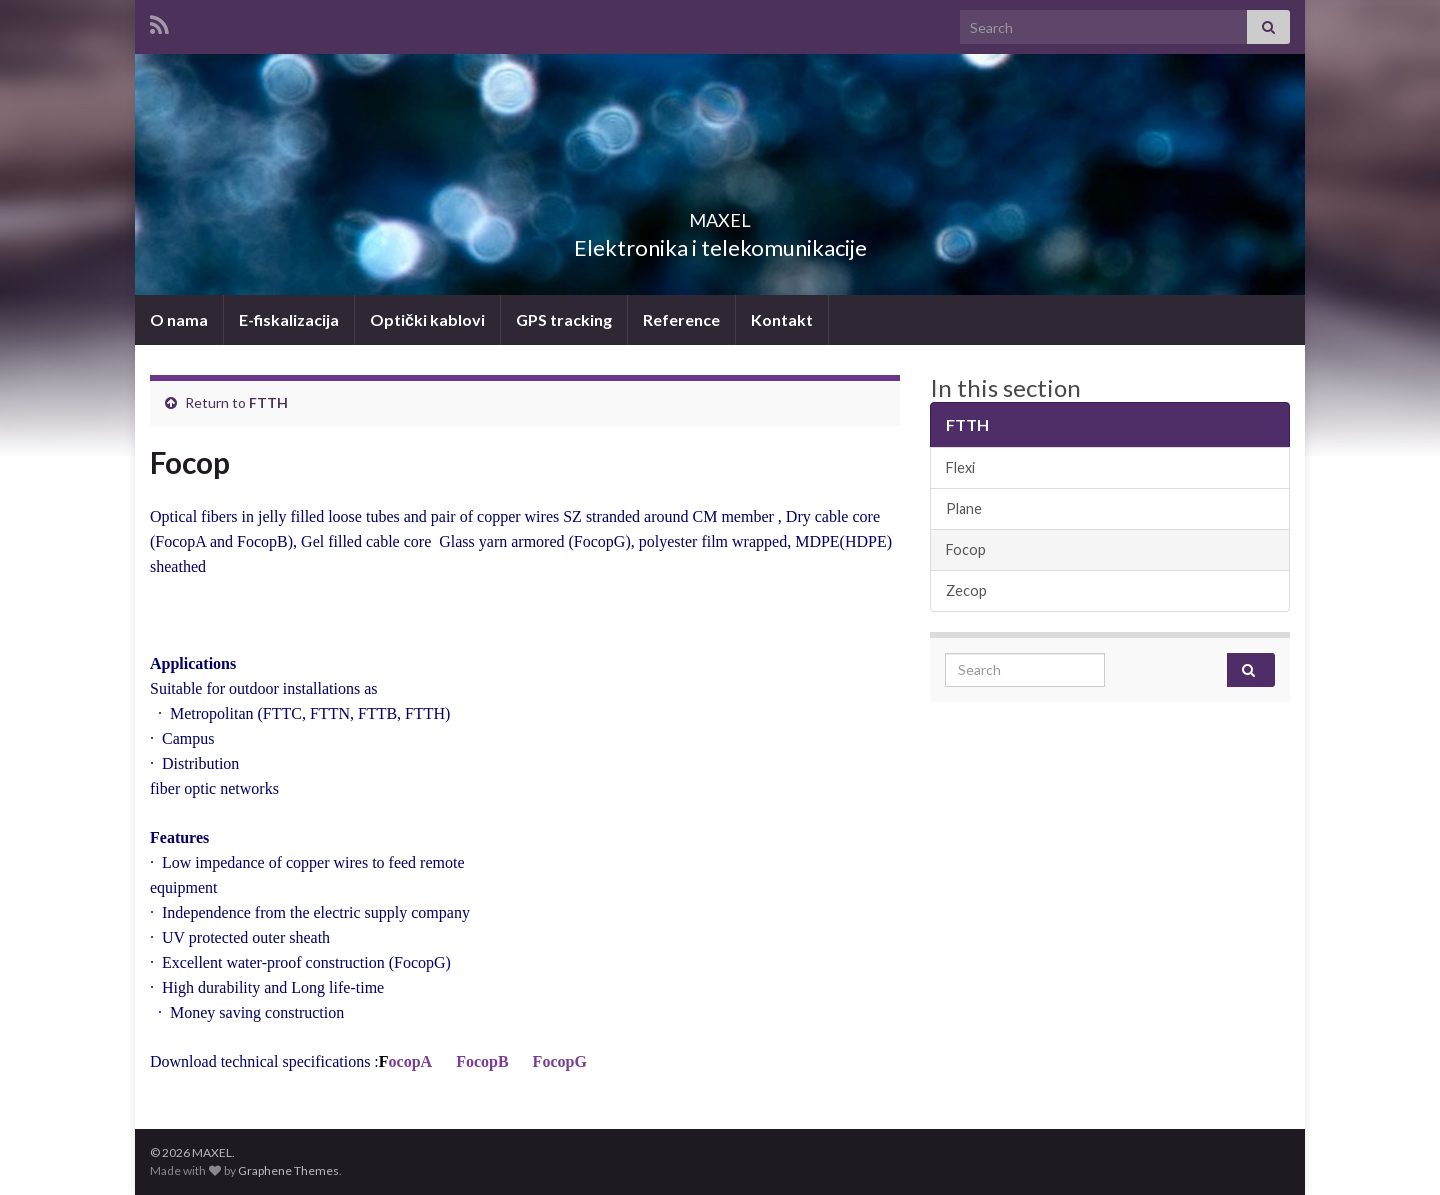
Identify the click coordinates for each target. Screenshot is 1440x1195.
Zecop (966, 590)
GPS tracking (564, 319)
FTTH (268, 402)
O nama (179, 319)
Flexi (960, 467)
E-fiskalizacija (289, 319)
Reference (681, 319)
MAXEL (720, 214)
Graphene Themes (288, 1170)
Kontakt (782, 319)
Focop (966, 549)
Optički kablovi (427, 319)
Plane (964, 508)
